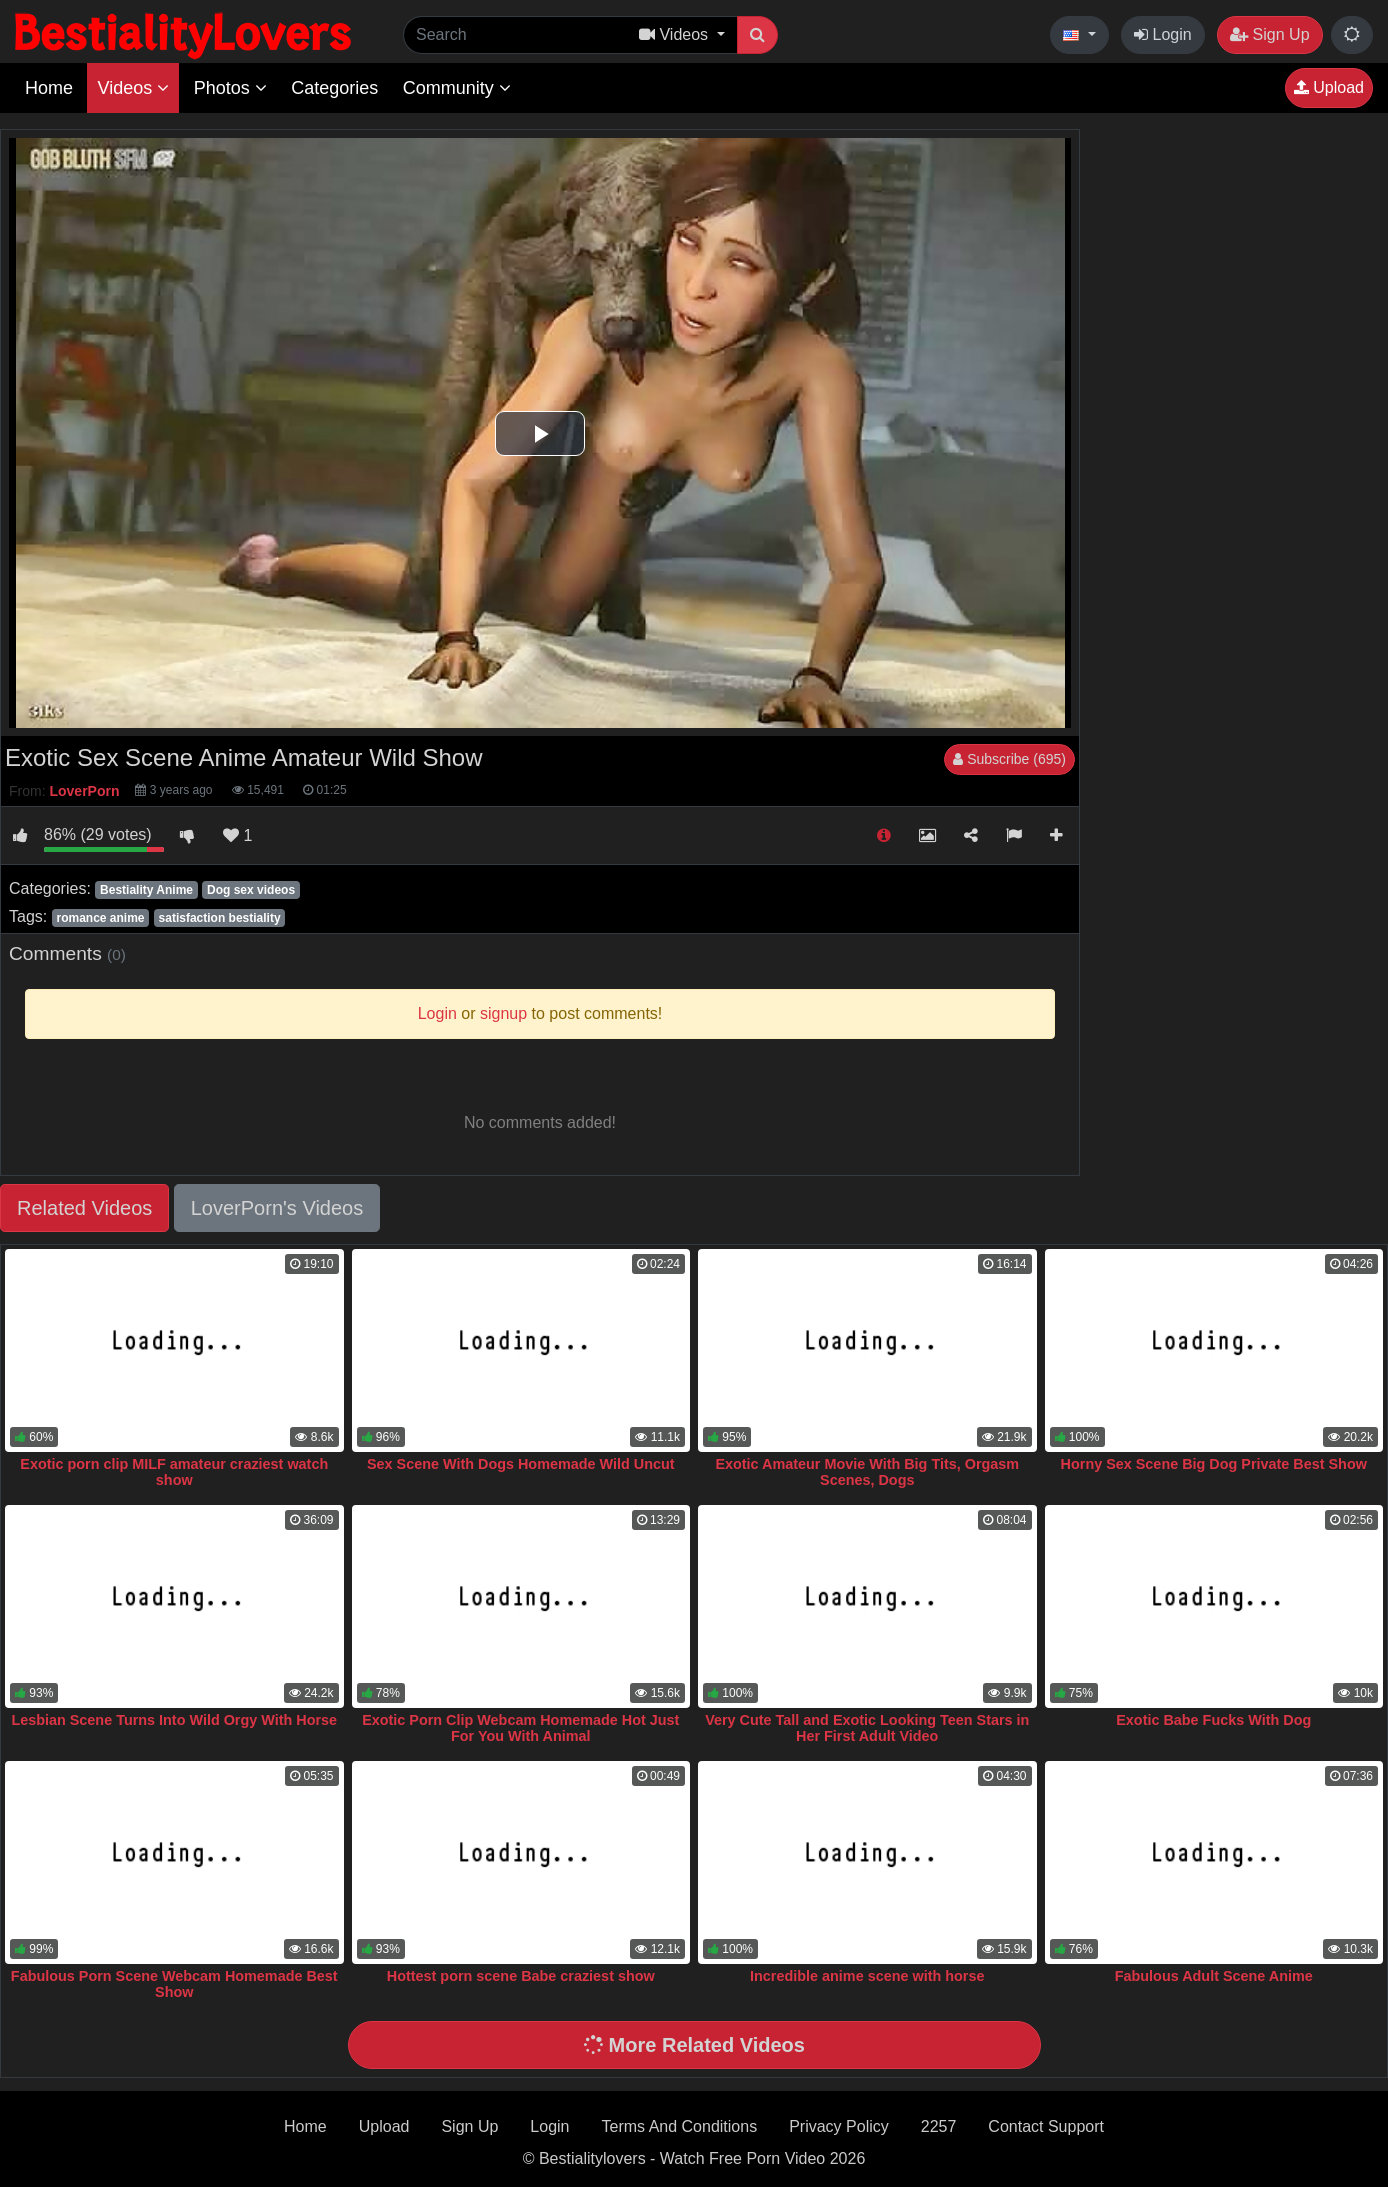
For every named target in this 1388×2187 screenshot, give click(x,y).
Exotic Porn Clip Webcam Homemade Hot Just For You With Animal (520, 1728)
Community (457, 88)
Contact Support (1046, 2126)
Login (1163, 34)
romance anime (100, 918)
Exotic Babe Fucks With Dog (1213, 1720)
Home (49, 88)
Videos (133, 88)
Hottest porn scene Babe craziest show (521, 1976)
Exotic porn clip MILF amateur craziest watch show (174, 1472)
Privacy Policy (839, 2126)
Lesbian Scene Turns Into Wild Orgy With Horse (174, 1720)
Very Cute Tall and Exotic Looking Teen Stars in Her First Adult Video (867, 1728)
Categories (334, 88)
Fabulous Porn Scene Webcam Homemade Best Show (174, 1984)
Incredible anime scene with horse (867, 1976)
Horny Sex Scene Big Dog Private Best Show (1214, 1464)
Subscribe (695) (1009, 759)
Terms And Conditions (680, 2126)
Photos (230, 88)
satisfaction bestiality (220, 918)
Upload (1329, 87)
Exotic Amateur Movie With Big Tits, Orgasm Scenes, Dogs (867, 1472)
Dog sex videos (251, 890)
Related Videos (84, 1208)
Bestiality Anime (146, 890)
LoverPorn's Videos (277, 1208)
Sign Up (1269, 34)
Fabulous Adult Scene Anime (1214, 1976)
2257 (939, 2126)
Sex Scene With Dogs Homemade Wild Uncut (521, 1464)
